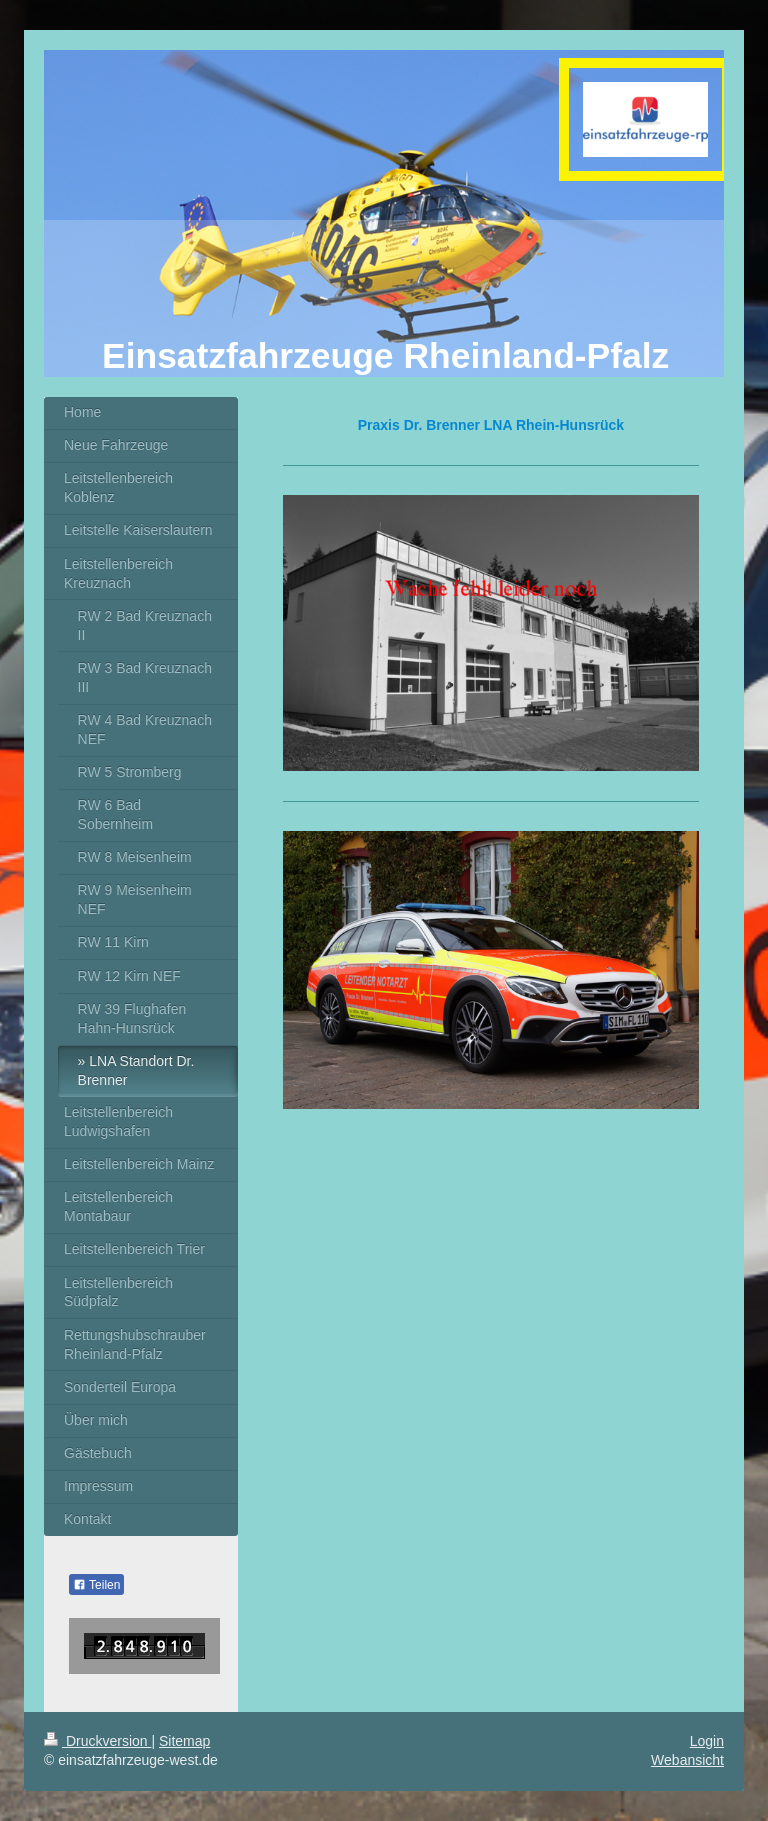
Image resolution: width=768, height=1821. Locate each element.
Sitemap (184, 1741)
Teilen (96, 1585)
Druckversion (97, 1741)
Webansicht (687, 1760)
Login (707, 1741)
